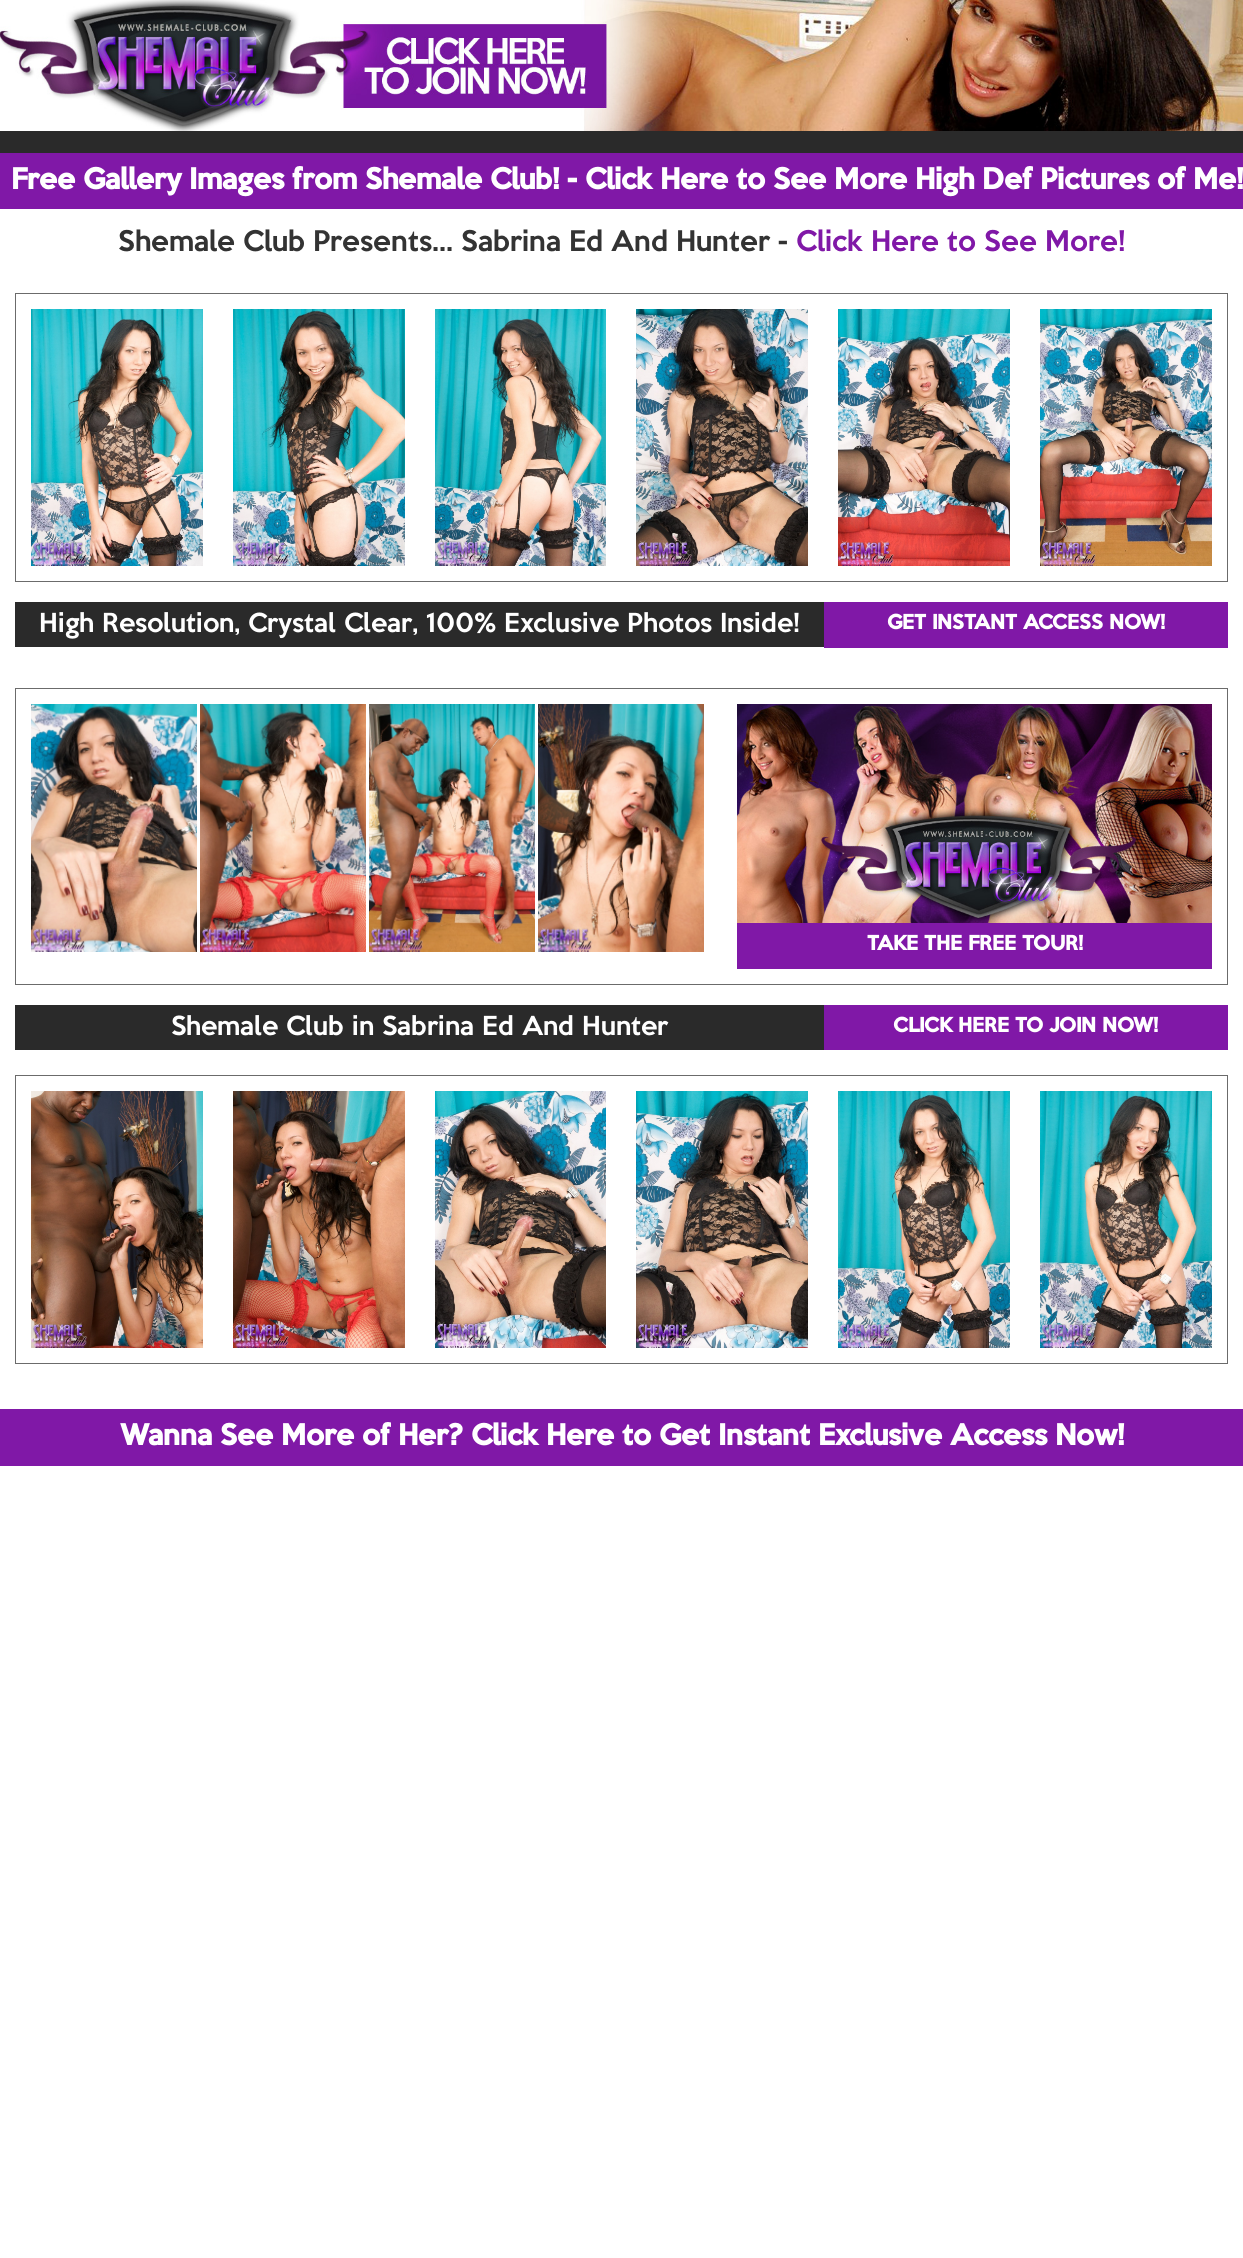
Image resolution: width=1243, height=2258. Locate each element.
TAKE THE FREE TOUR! (975, 945)
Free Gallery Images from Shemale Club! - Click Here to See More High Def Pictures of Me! (627, 181)
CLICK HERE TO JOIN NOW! (1025, 1027)
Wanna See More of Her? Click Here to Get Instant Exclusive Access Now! (622, 1437)
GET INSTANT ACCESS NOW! (1026, 624)
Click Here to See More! (960, 243)
